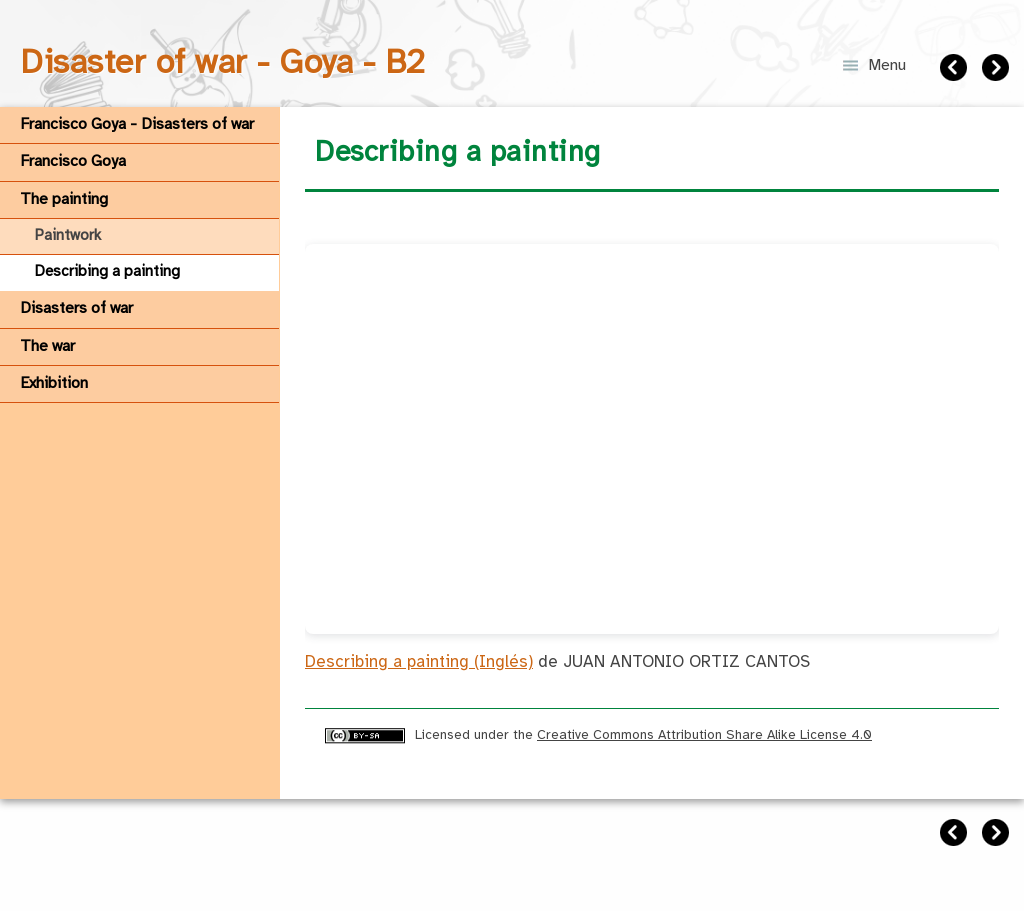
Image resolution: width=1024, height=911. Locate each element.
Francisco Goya (73, 161)
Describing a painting (107, 272)
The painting (64, 199)
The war (47, 346)
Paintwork (68, 236)
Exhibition (54, 383)
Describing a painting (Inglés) (419, 662)
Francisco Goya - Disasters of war (137, 124)
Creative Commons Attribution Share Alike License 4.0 (704, 735)
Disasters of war (76, 308)
